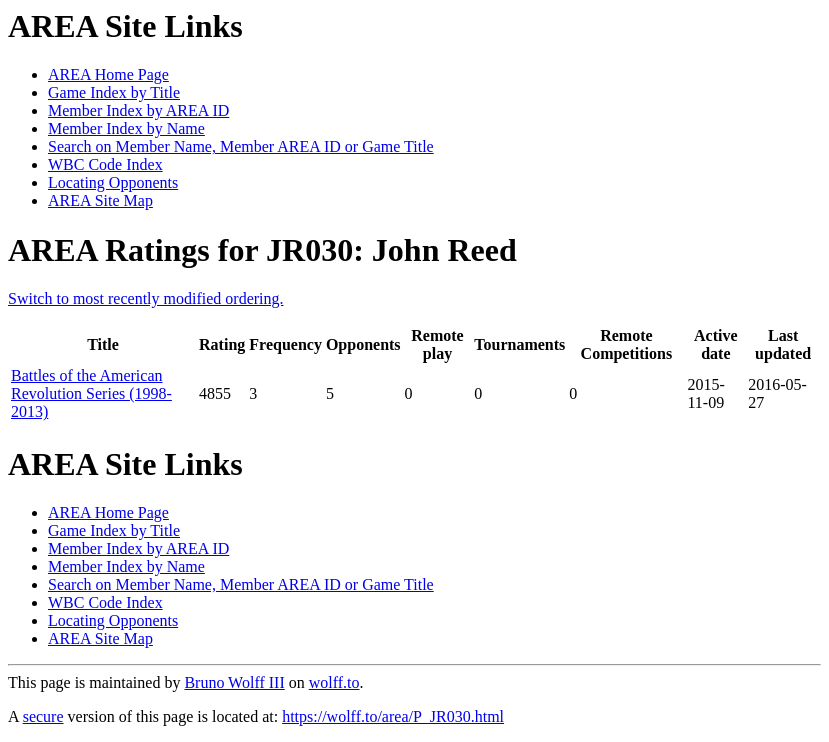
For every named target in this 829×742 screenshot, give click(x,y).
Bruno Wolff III (234, 682)
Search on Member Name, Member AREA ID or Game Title (241, 146)
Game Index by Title (114, 92)
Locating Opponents (113, 182)
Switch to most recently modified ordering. (146, 298)
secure (43, 716)
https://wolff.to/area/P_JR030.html (393, 716)
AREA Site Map (100, 200)
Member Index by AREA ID (138, 110)
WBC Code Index (105, 164)
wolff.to (334, 682)
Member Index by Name (126, 128)
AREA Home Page (108, 74)
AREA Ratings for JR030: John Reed (262, 250)
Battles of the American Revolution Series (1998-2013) (91, 393)
